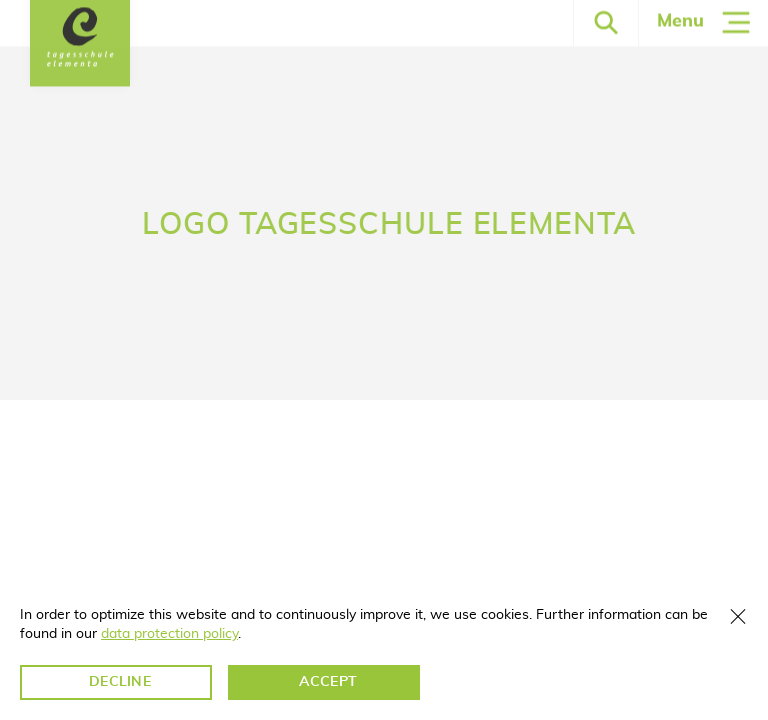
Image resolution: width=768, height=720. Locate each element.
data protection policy (169, 634)
